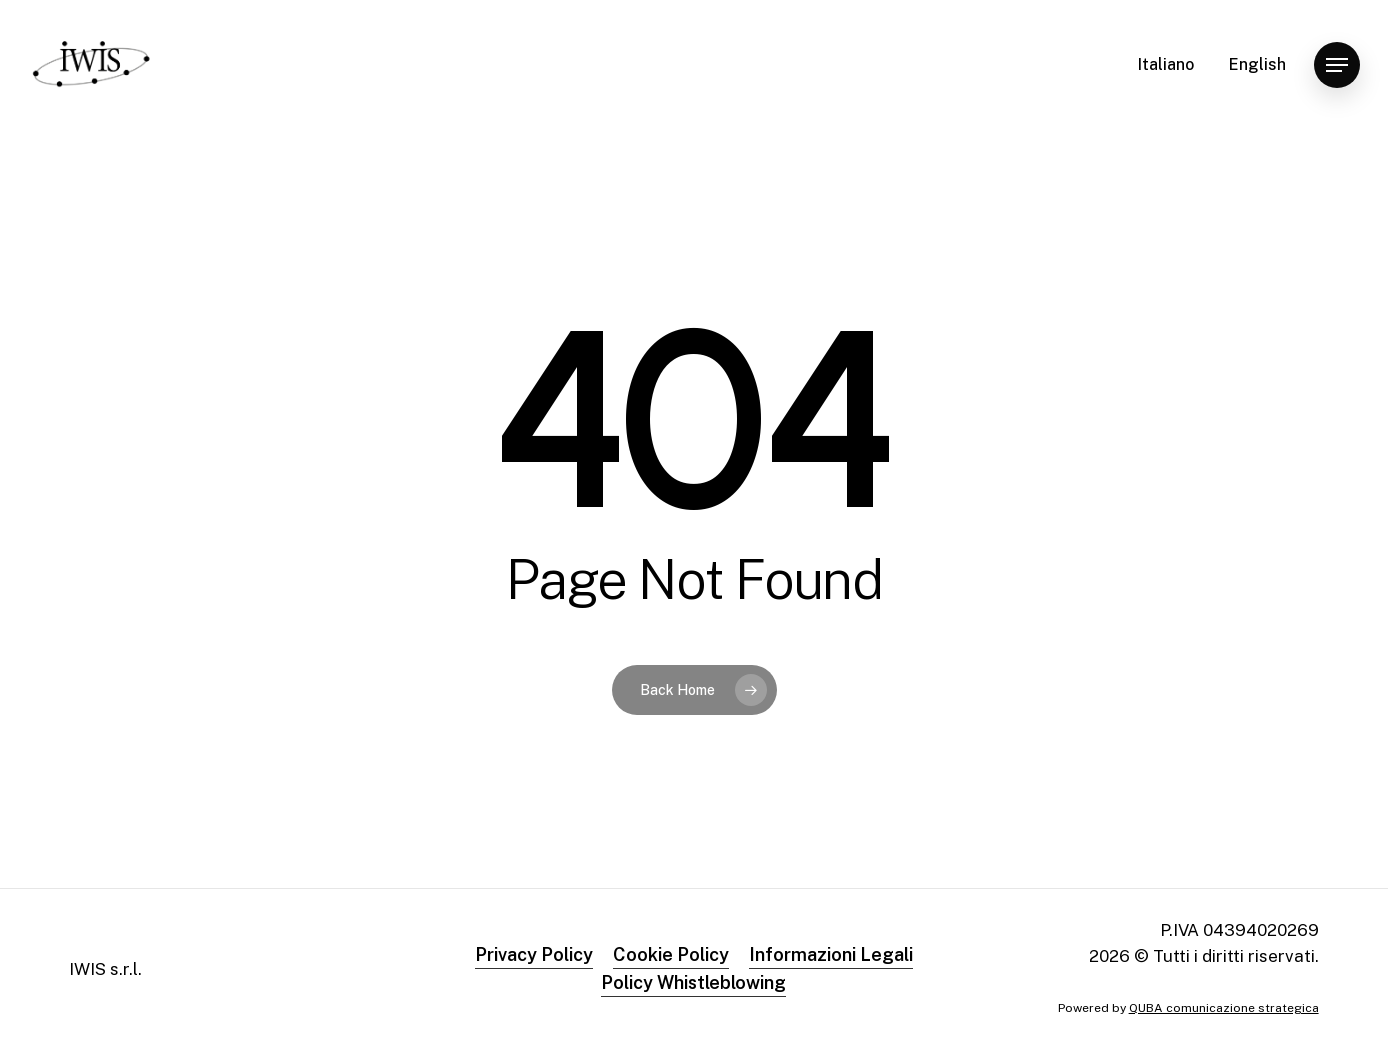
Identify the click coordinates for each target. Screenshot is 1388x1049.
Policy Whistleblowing (693, 982)
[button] (1337, 65)
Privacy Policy (534, 954)
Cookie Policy (671, 954)
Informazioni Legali (831, 954)
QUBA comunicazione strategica (1224, 1008)
